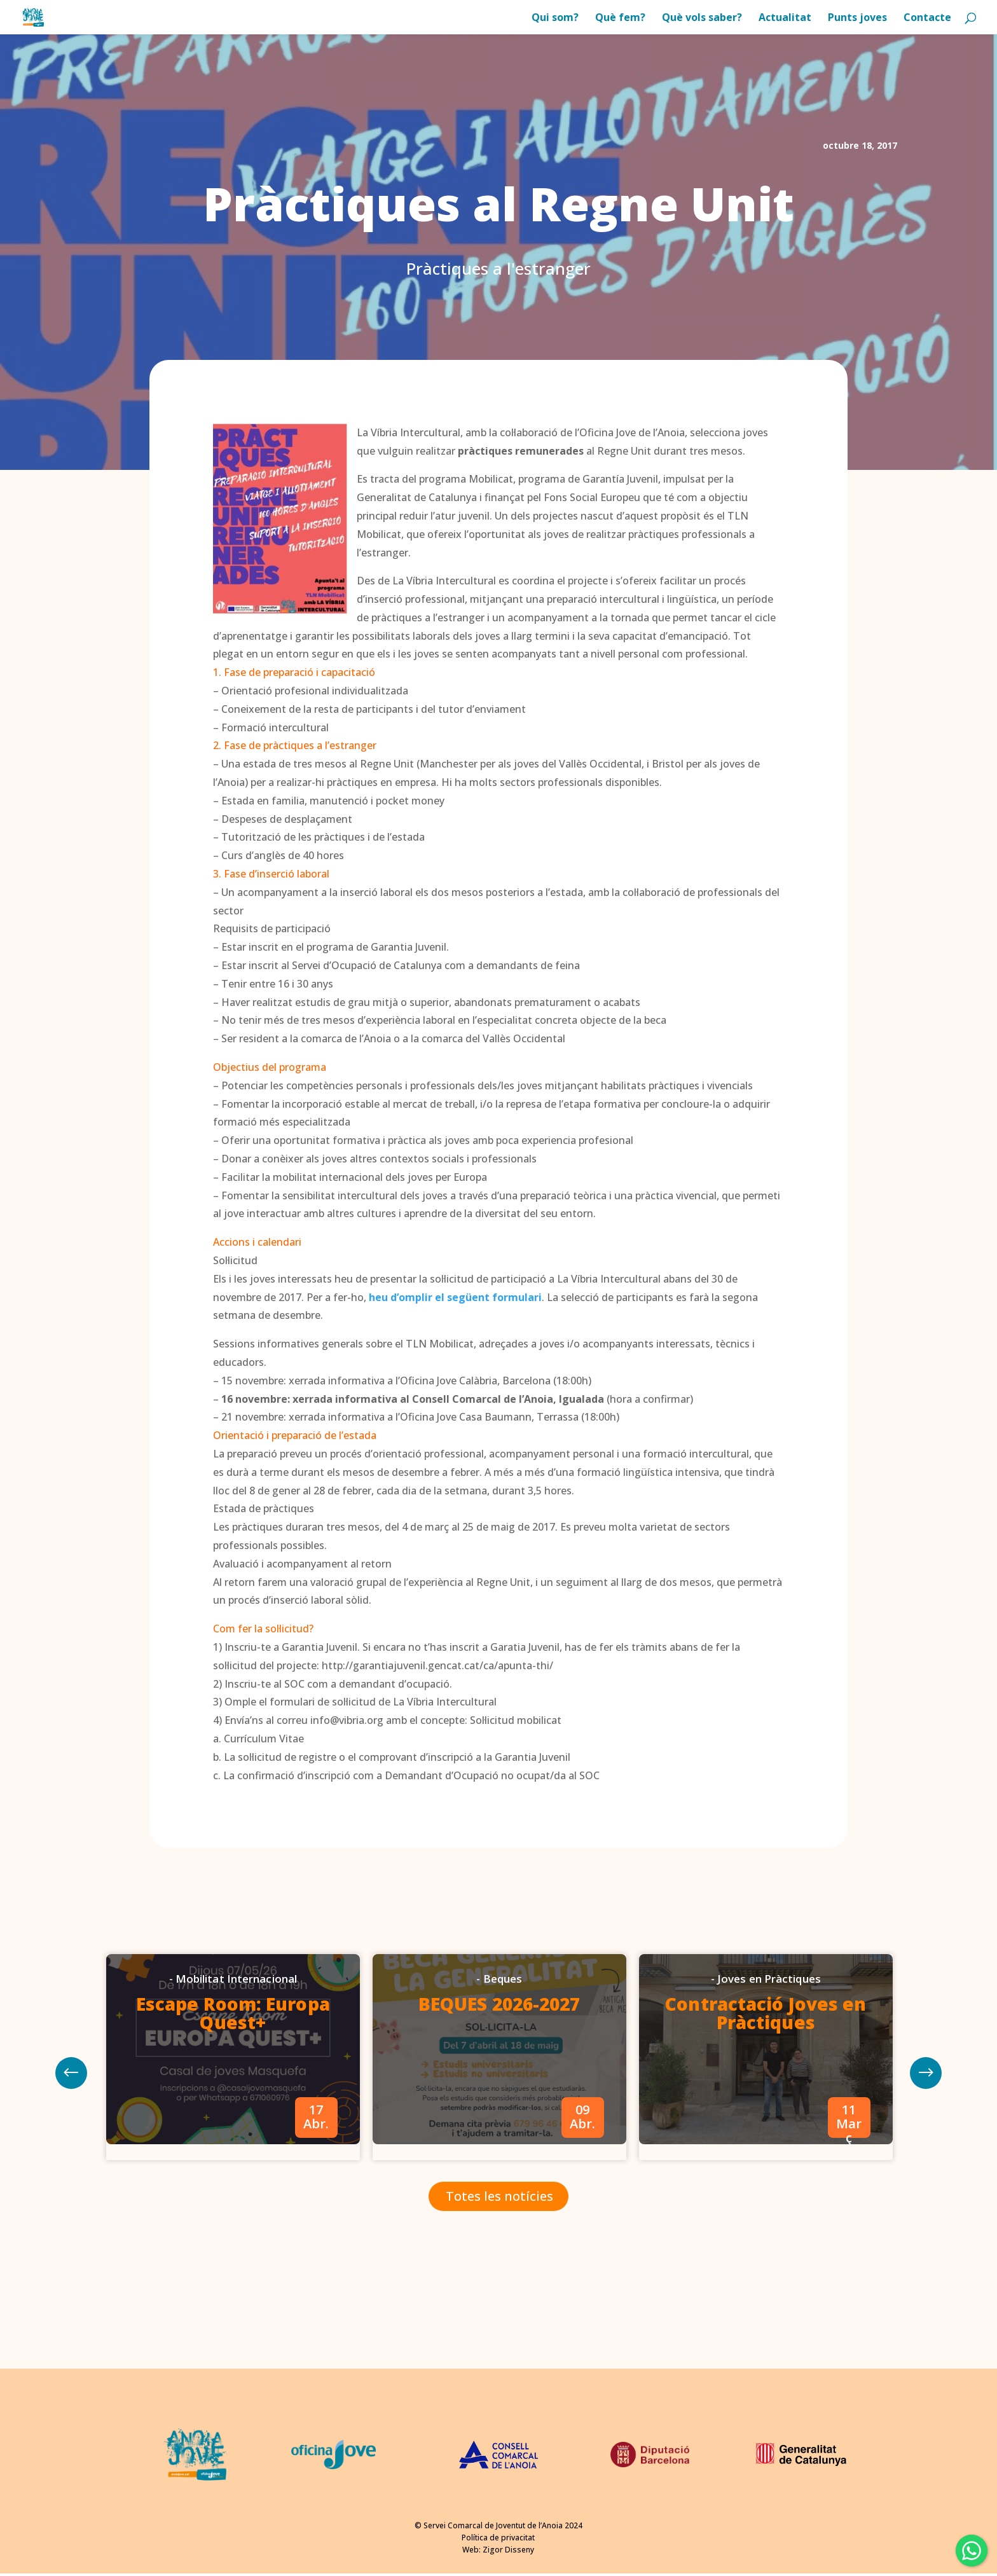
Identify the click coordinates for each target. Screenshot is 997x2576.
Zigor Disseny (508, 2549)
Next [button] (71, 2073)
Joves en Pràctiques (769, 1978)
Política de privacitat (498, 2537)
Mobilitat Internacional (236, 1978)
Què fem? (620, 18)
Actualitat (785, 18)
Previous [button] (926, 2073)
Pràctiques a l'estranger (498, 268)
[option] (233, 2057)
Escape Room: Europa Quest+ (233, 2013)
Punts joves (857, 18)
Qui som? (555, 18)
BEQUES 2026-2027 (499, 2004)
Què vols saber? (702, 18)
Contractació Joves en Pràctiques (765, 2013)
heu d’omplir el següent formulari (455, 1297)
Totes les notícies (499, 2196)
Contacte (927, 18)
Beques (503, 1978)
